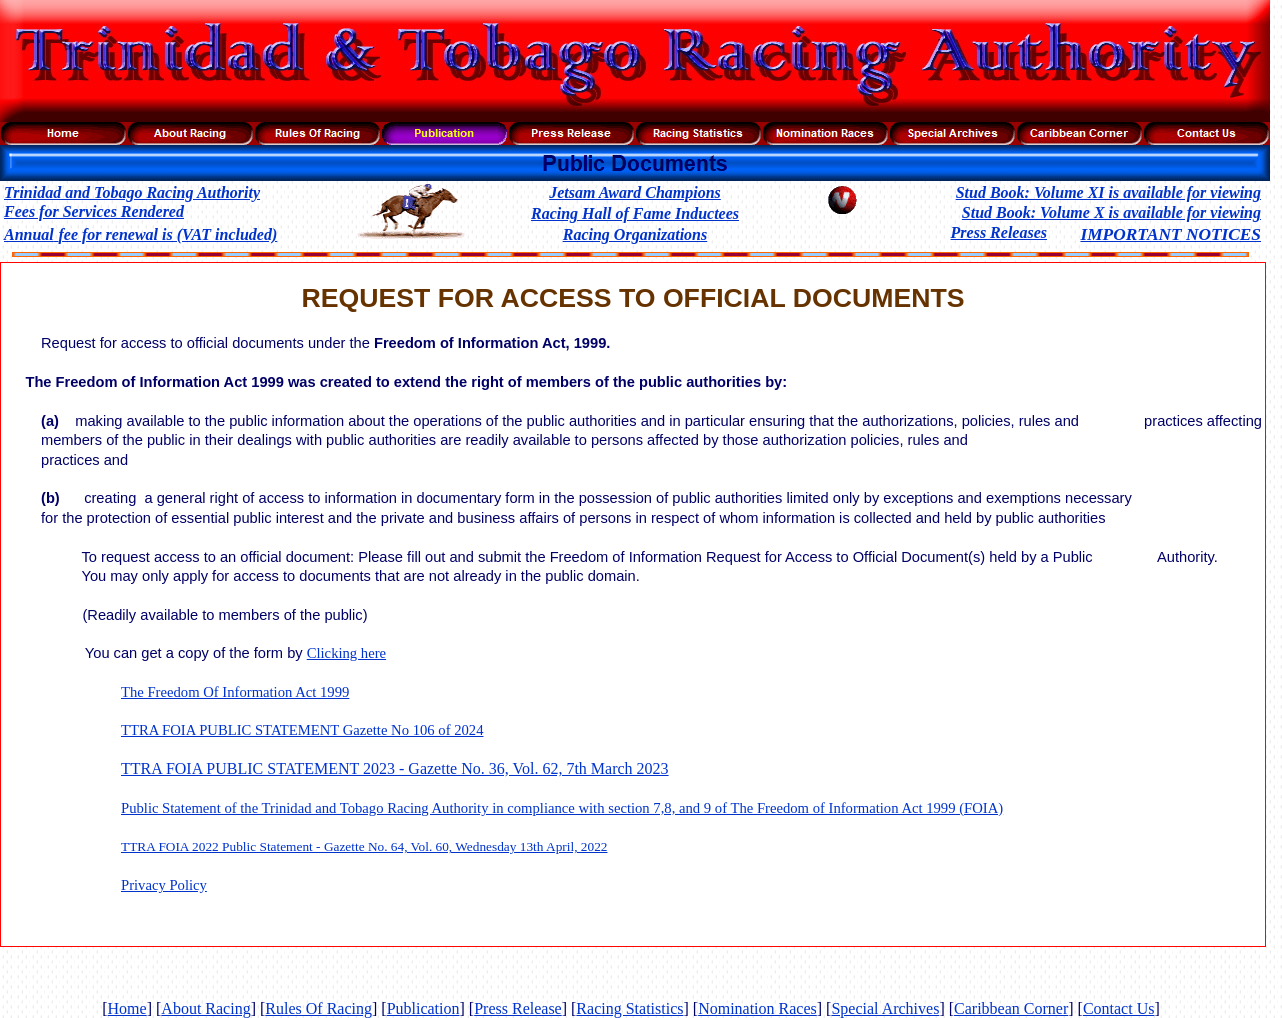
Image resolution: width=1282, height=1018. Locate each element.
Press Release (518, 1008)
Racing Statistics (629, 1008)
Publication (423, 1008)
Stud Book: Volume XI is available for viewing (1108, 192)
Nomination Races (757, 1008)
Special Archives (885, 1008)
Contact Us (1119, 1008)
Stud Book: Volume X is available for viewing (1111, 212)
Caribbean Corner (1011, 1008)
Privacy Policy (164, 885)
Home (127, 1008)
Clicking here (346, 653)
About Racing (205, 1008)
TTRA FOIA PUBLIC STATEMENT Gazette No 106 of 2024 (302, 730)
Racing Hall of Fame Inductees (635, 213)
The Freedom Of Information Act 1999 (235, 692)
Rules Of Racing (318, 1008)
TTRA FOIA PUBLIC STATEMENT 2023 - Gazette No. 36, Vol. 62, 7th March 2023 (395, 768)
